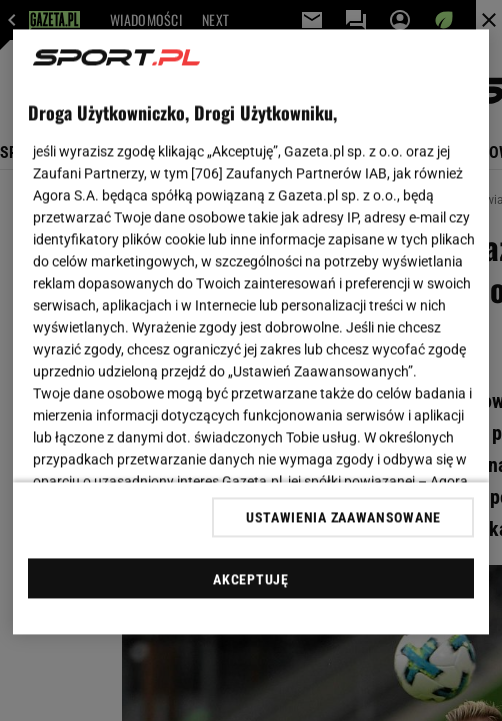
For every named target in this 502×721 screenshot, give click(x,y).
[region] (251, 332)
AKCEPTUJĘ (250, 579)
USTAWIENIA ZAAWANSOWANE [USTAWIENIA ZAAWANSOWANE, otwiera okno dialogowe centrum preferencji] (343, 517)
